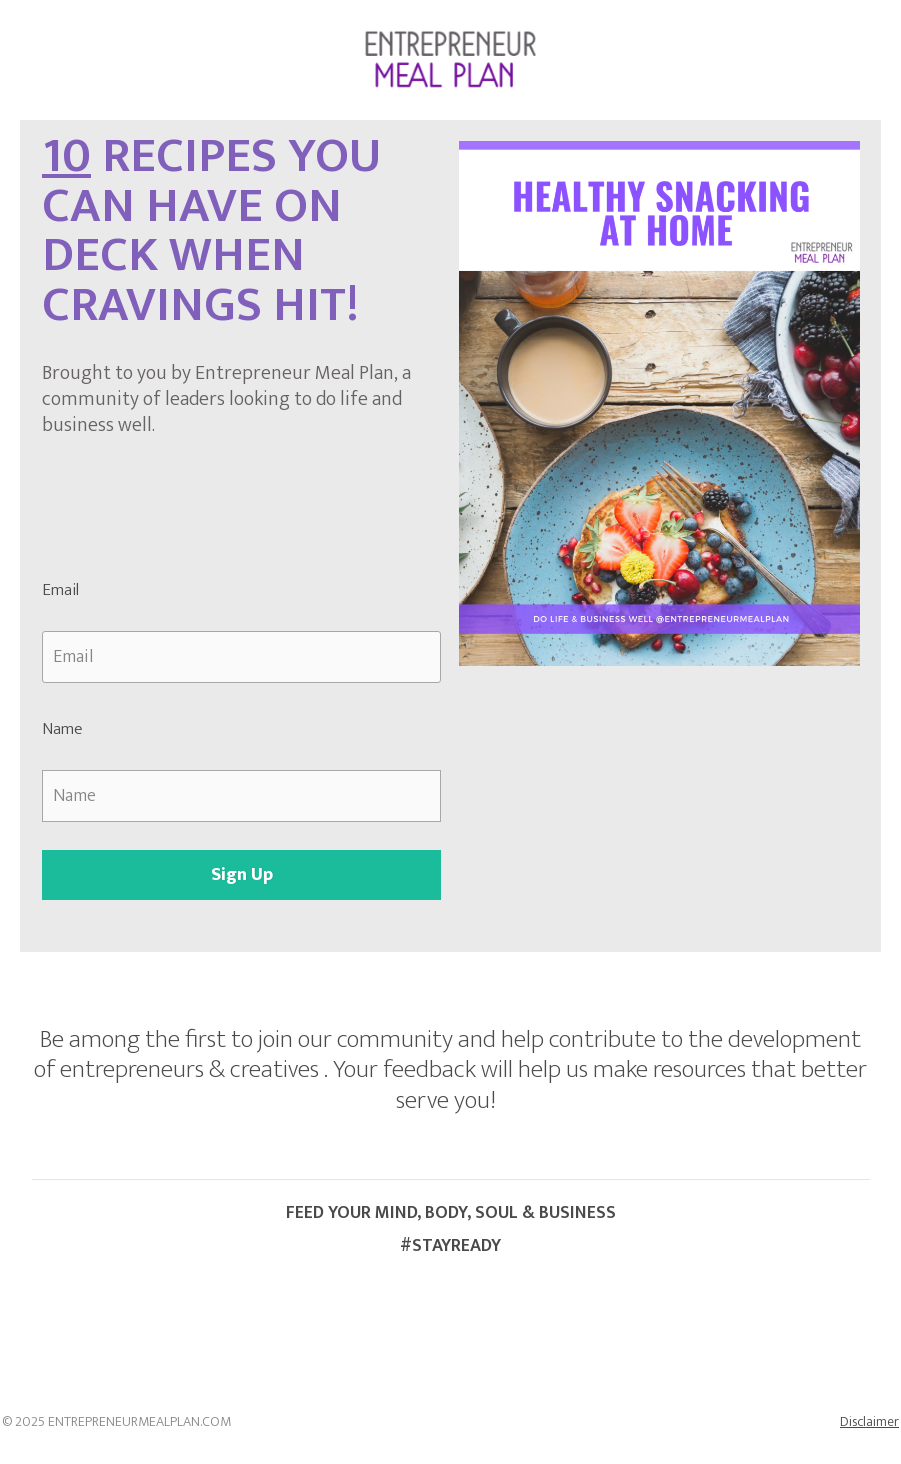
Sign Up (242, 875)
